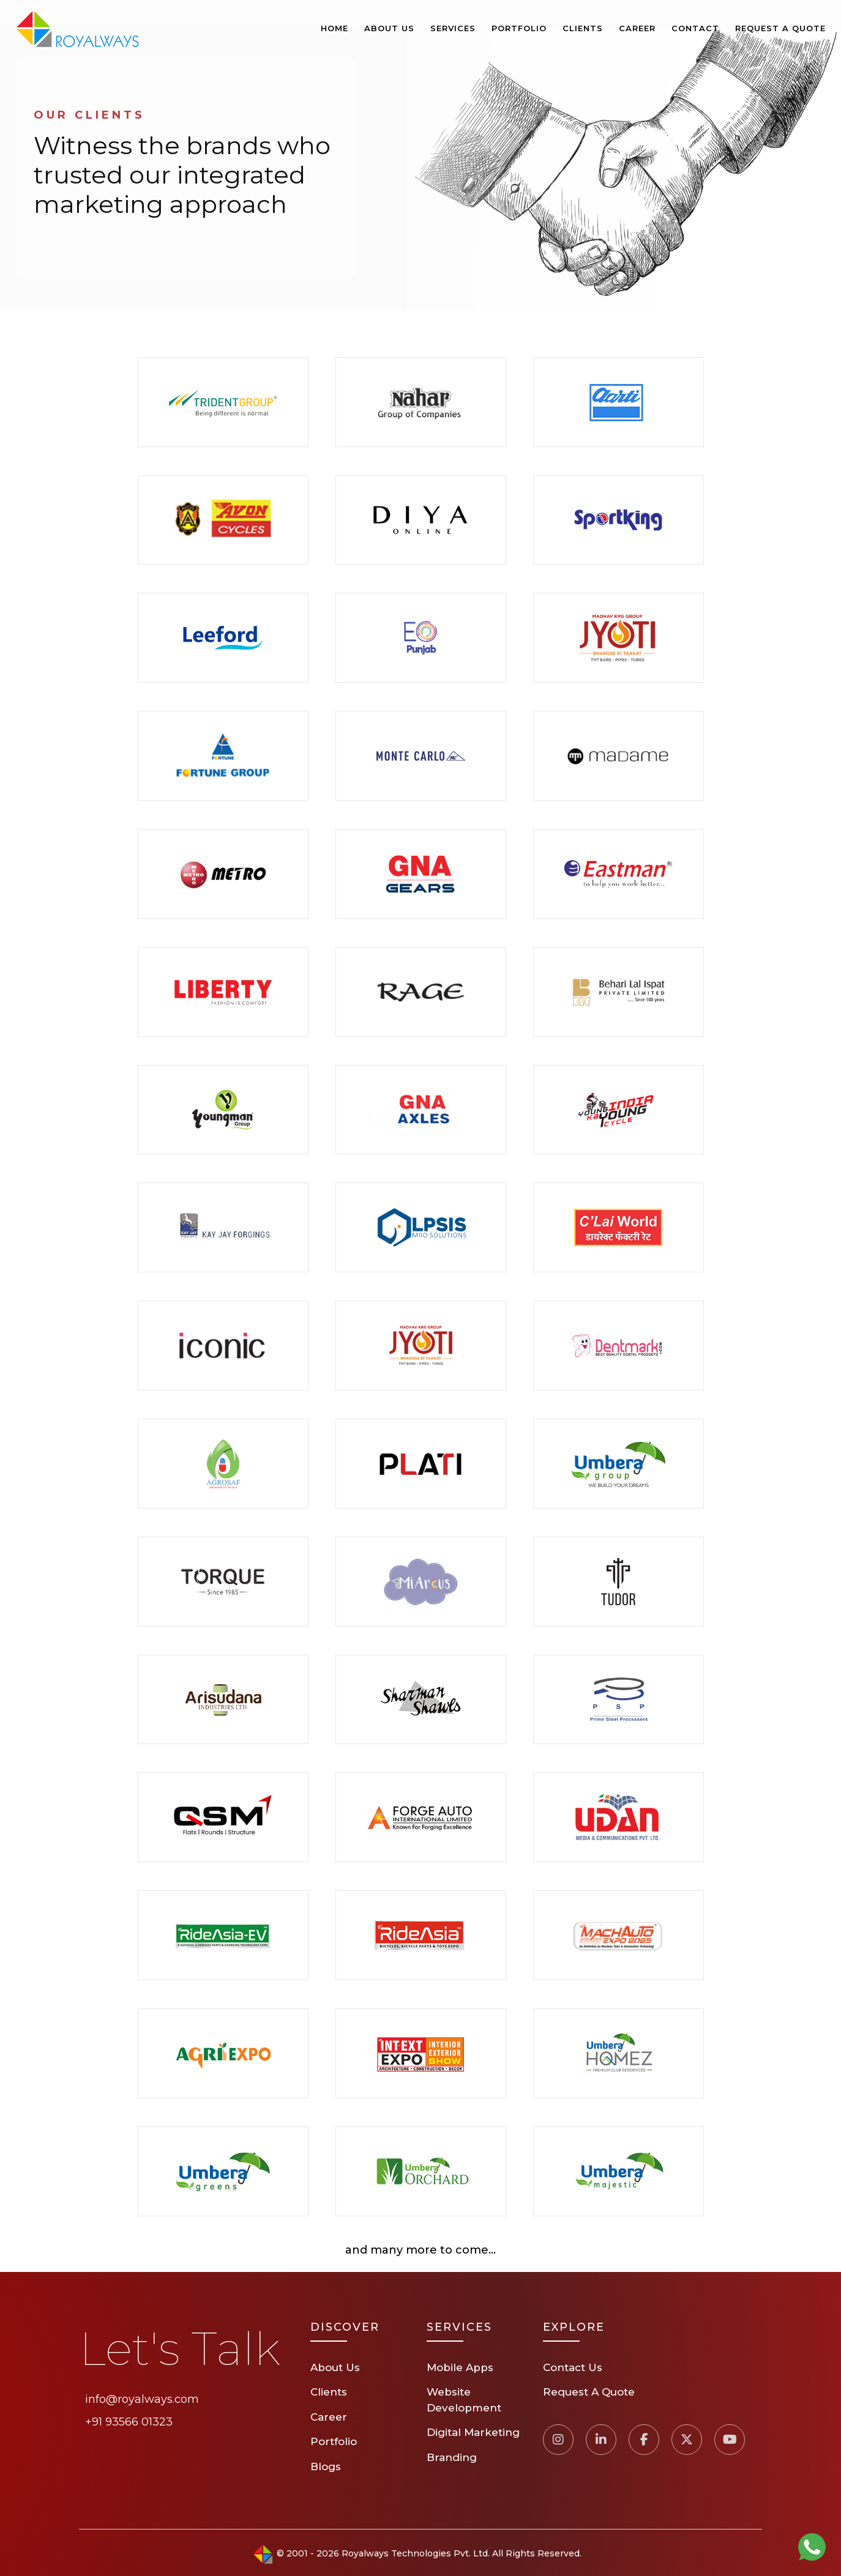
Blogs (325, 2466)
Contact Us (572, 2367)
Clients (583, 28)
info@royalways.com (142, 2399)
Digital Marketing (473, 2432)
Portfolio (519, 28)
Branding (452, 2457)
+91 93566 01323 (129, 2422)
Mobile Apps (460, 2367)
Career (637, 28)
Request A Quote (780, 28)
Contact (695, 28)
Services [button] (453, 28)
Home (334, 28)
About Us (389, 28)
